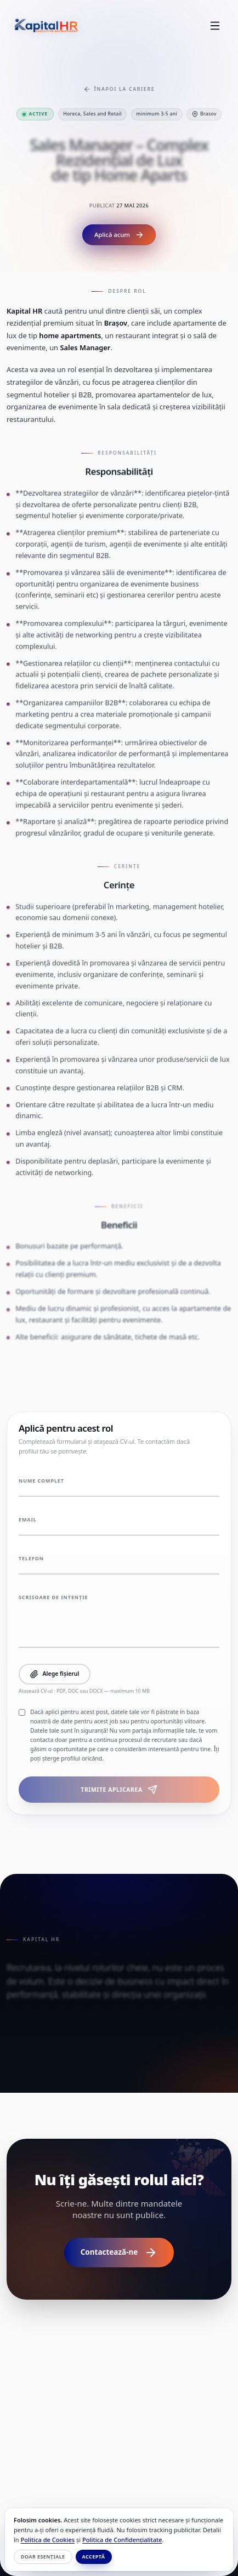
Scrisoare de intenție (53, 1597)
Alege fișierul (55, 1674)
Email (28, 1519)
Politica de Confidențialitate (122, 2540)
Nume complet (41, 1481)
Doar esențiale (43, 2556)
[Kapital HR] (46, 26)
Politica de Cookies (48, 2540)
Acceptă (93, 2556)
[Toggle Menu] (215, 26)
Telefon (31, 1558)
